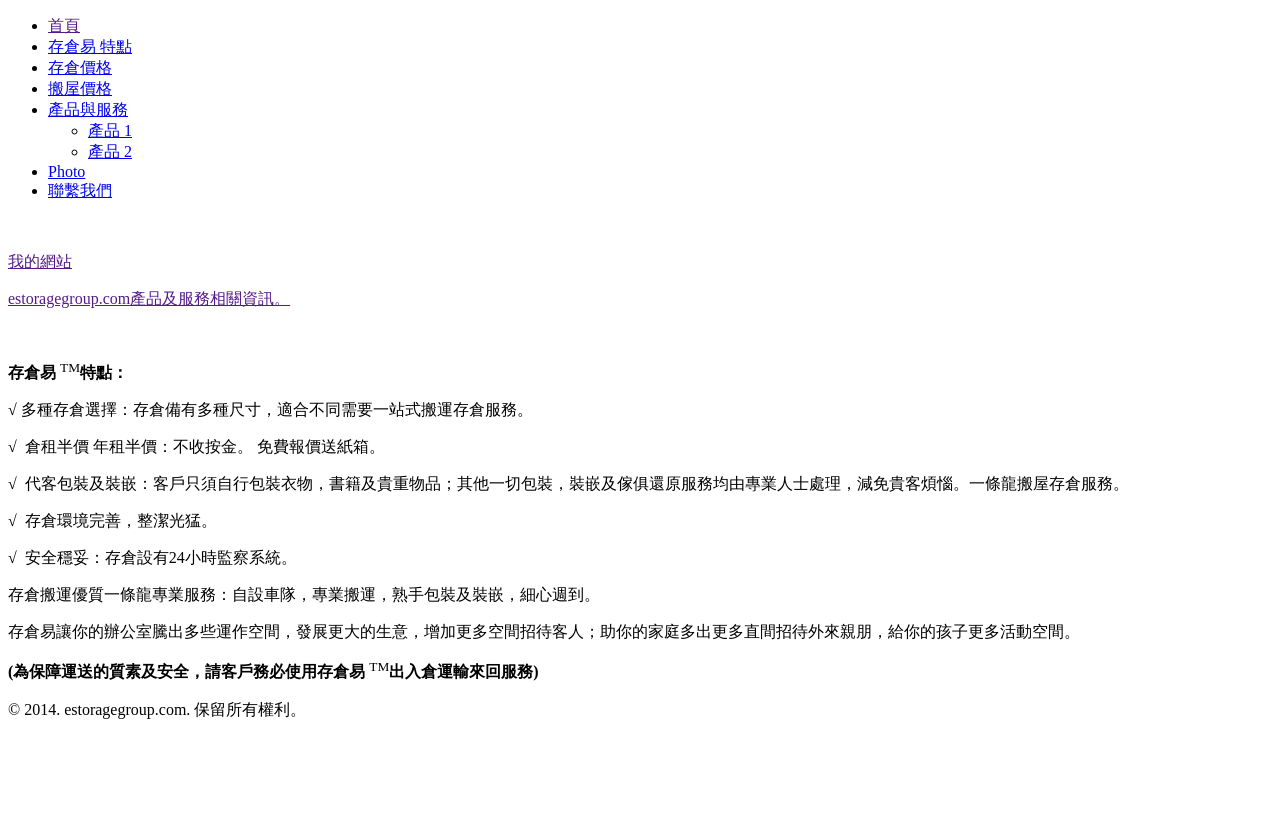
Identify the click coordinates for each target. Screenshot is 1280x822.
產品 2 (110, 151)
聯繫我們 (80, 190)
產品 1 (110, 130)
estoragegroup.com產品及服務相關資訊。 (149, 298)
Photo (66, 171)
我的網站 (40, 261)
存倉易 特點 (90, 46)
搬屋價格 (80, 88)
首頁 (64, 25)
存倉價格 (80, 67)
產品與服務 (88, 109)
